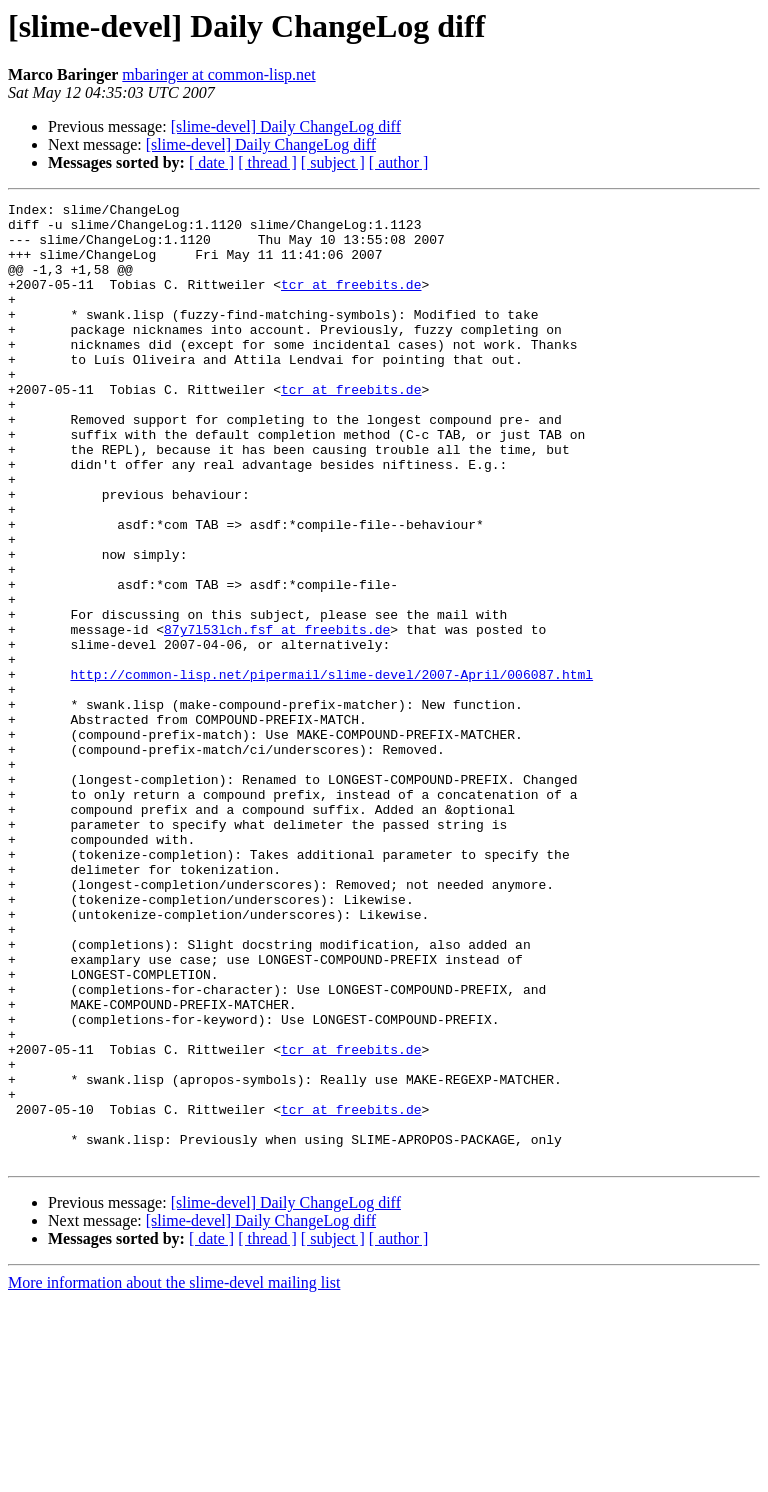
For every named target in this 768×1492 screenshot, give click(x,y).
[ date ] (211, 162)
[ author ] (399, 162)
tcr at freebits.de (351, 302)
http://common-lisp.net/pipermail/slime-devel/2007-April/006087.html (331, 770)
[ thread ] (267, 162)
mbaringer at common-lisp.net (218, 74)
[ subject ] (333, 162)
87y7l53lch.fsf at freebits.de (277, 716)
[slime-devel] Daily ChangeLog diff (286, 126)
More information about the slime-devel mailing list (174, 1474)
